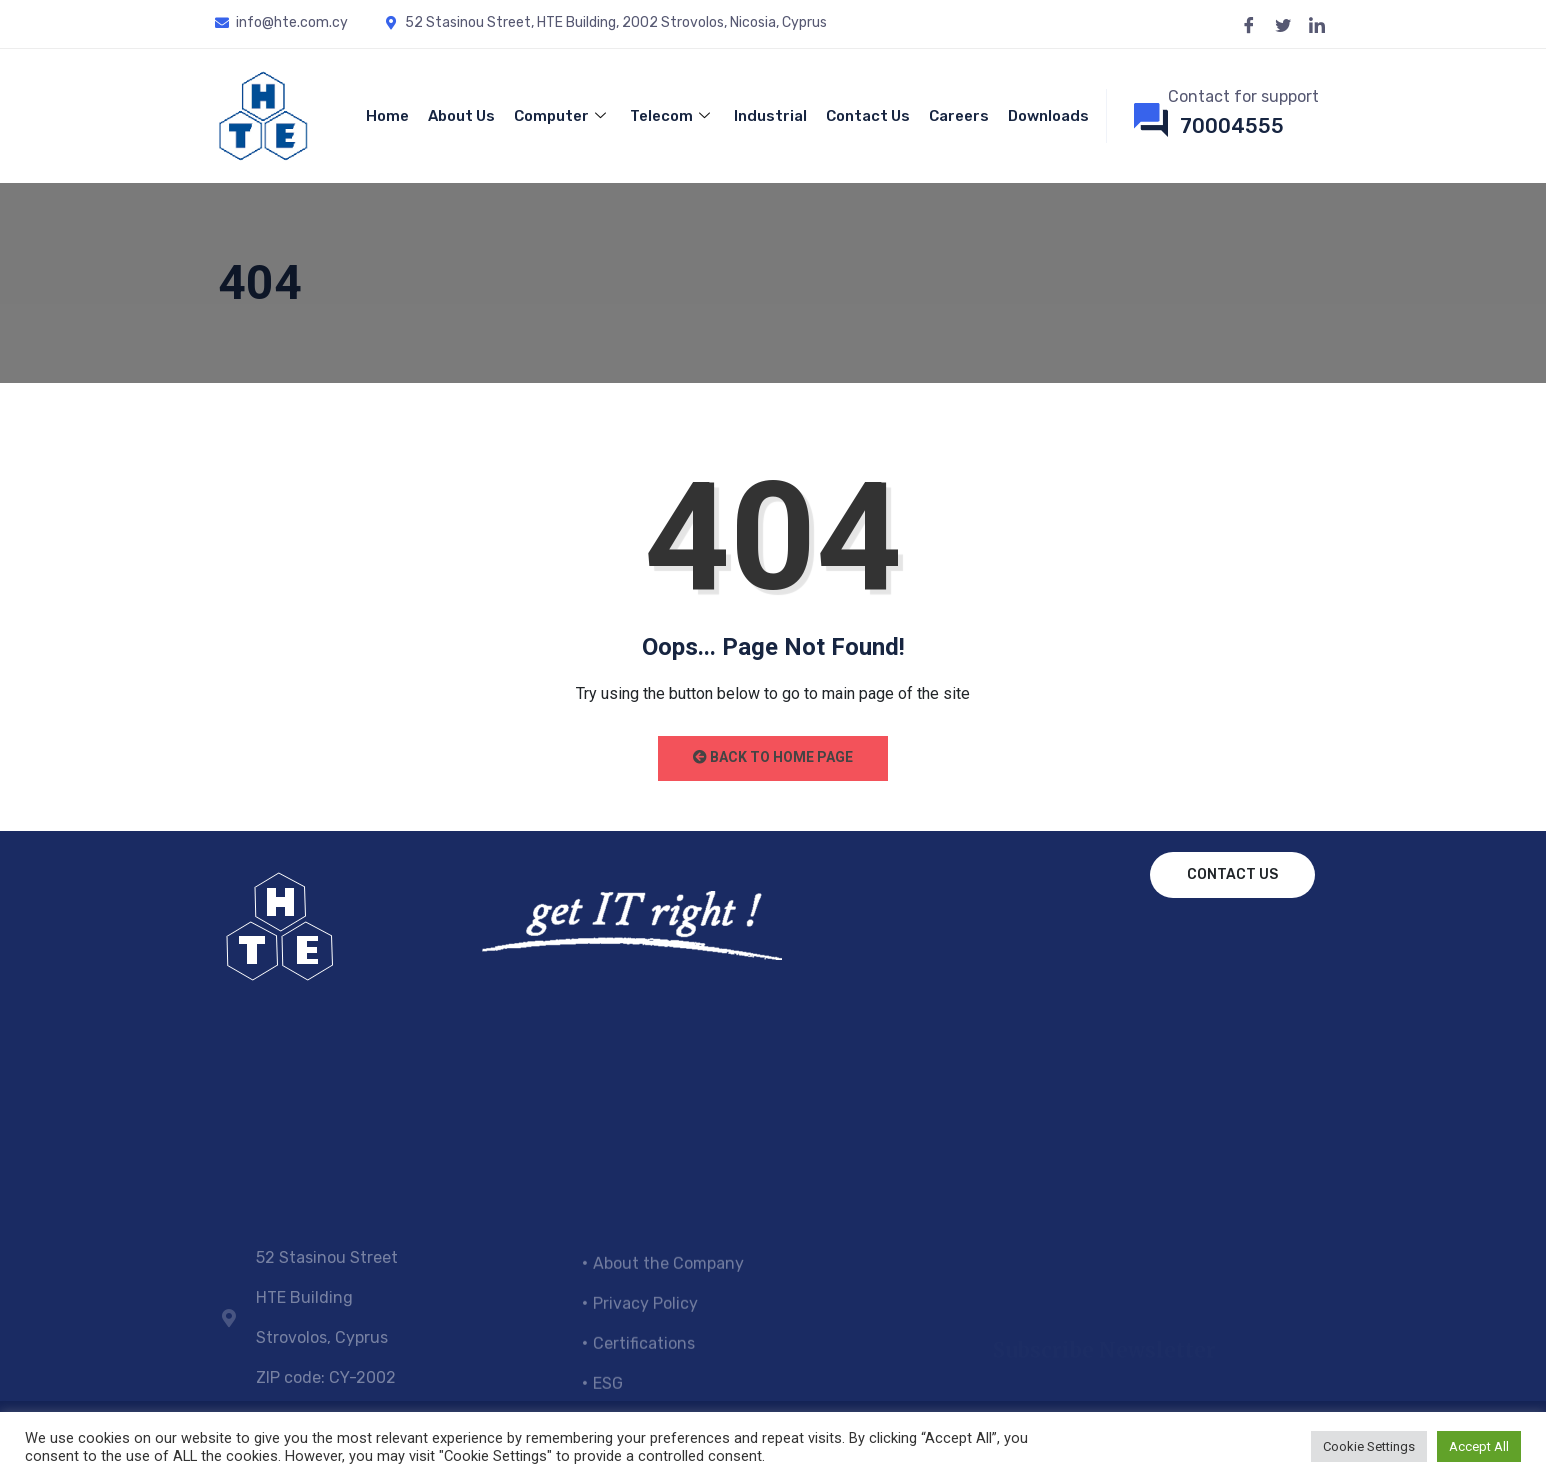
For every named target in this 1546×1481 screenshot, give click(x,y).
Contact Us (868, 116)
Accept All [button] (1479, 1446)
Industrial (770, 116)
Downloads (1048, 116)
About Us (461, 116)
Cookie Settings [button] (1369, 1446)
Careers (959, 116)
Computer (562, 116)
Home (387, 116)
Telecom (672, 116)
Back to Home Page (773, 757)
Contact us (1232, 874)
